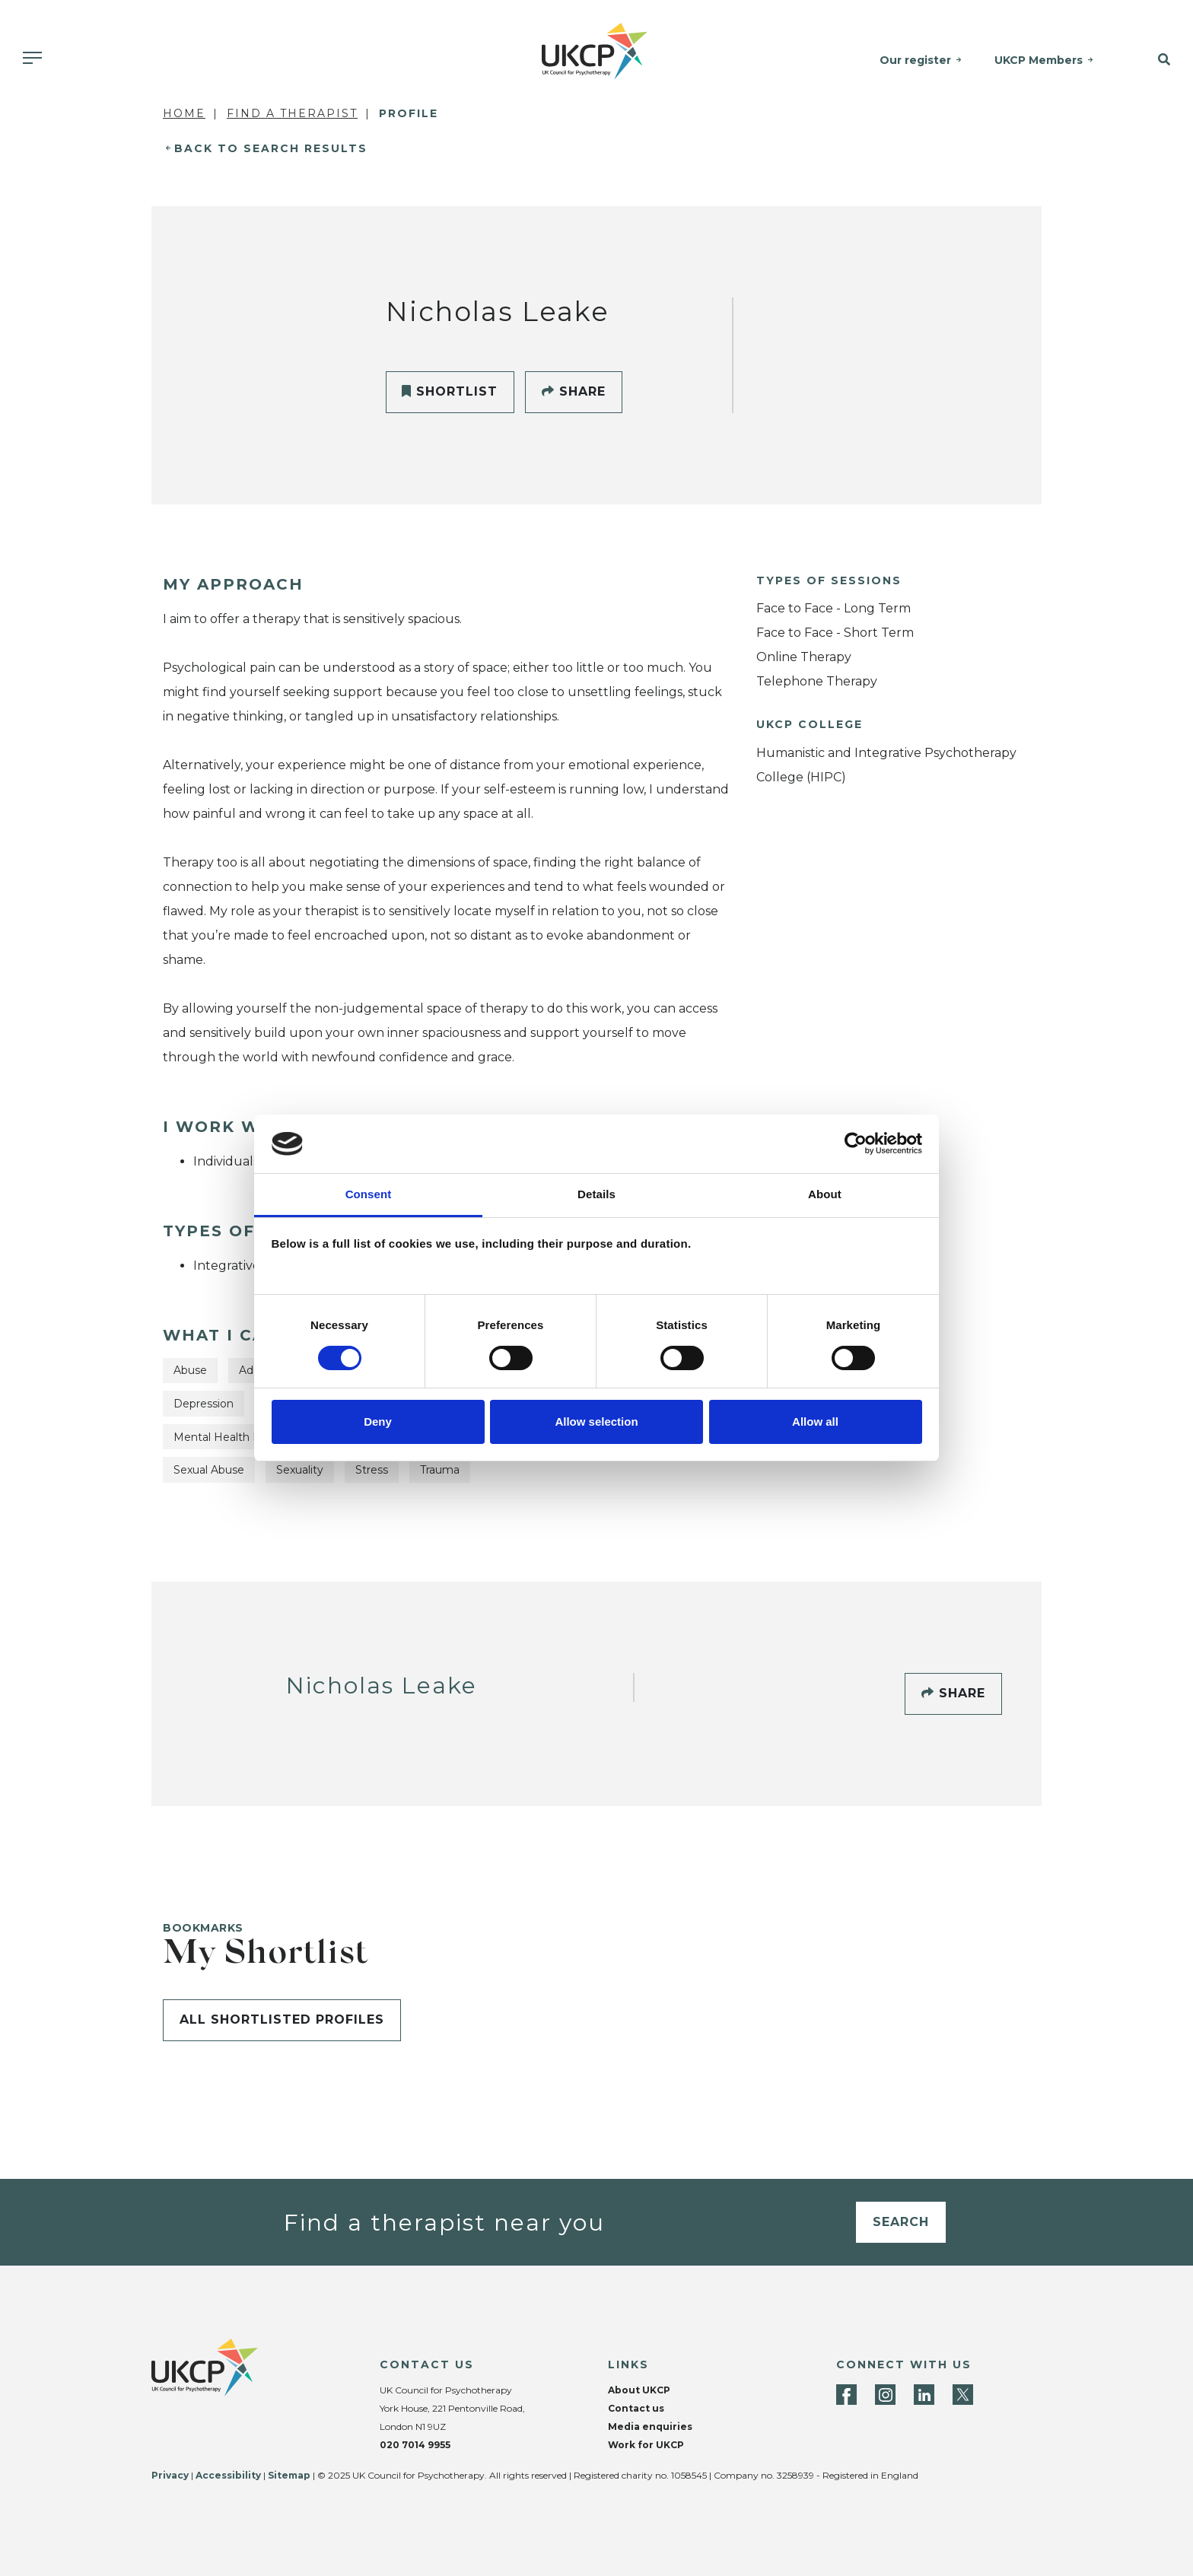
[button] (1152, 60)
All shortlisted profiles (282, 2019)
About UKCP (639, 2390)
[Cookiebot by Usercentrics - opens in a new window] (855, 1143)
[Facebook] (846, 2394)
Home (184, 113)
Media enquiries (650, 2426)
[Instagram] (885, 2394)
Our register (916, 60)
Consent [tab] (368, 1194)
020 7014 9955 (415, 2444)
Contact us (636, 2408)
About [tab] (824, 1194)
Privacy (170, 2475)
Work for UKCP (646, 2444)
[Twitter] (962, 2394)
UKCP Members (1039, 60)
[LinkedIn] (924, 2394)
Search (901, 2222)
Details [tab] (596, 1194)
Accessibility (228, 2475)
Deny (378, 1421)
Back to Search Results (270, 148)
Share (574, 391)
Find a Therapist (292, 113)
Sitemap (289, 2475)
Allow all (815, 1421)
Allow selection (596, 1421)
